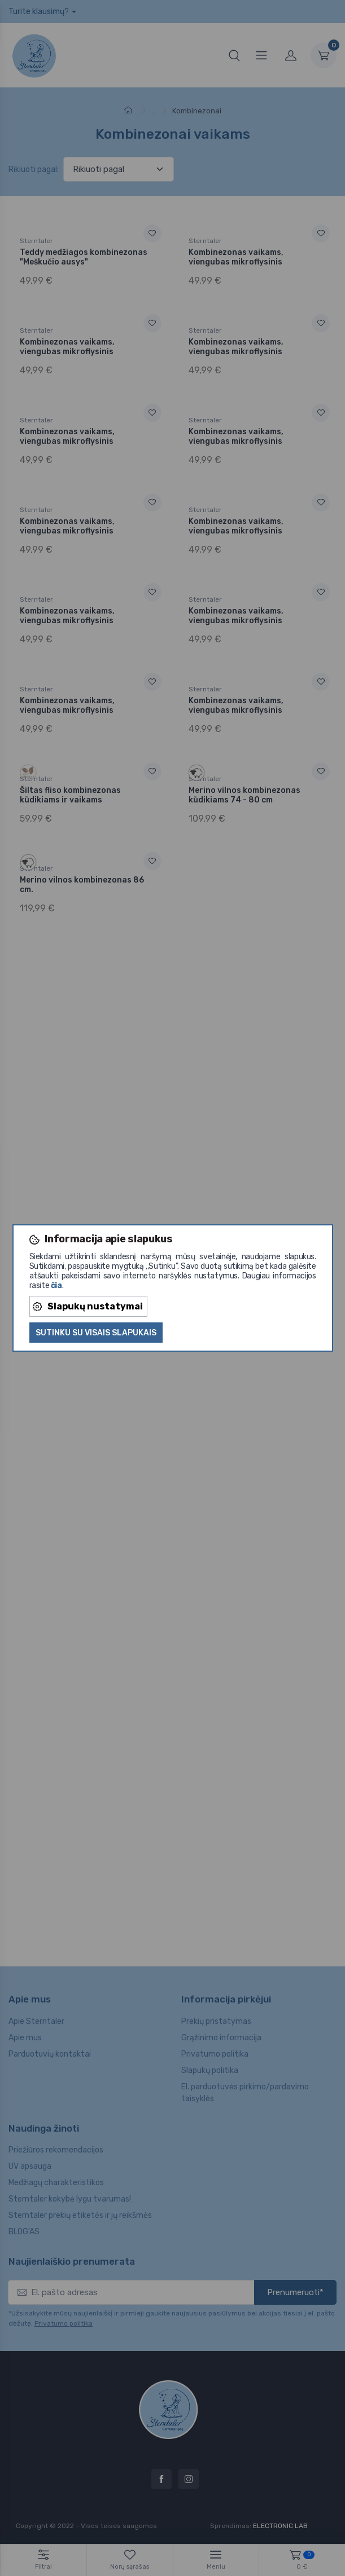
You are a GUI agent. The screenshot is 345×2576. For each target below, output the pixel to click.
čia (56, 1285)
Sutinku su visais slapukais (96, 1333)
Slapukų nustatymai (88, 1306)
